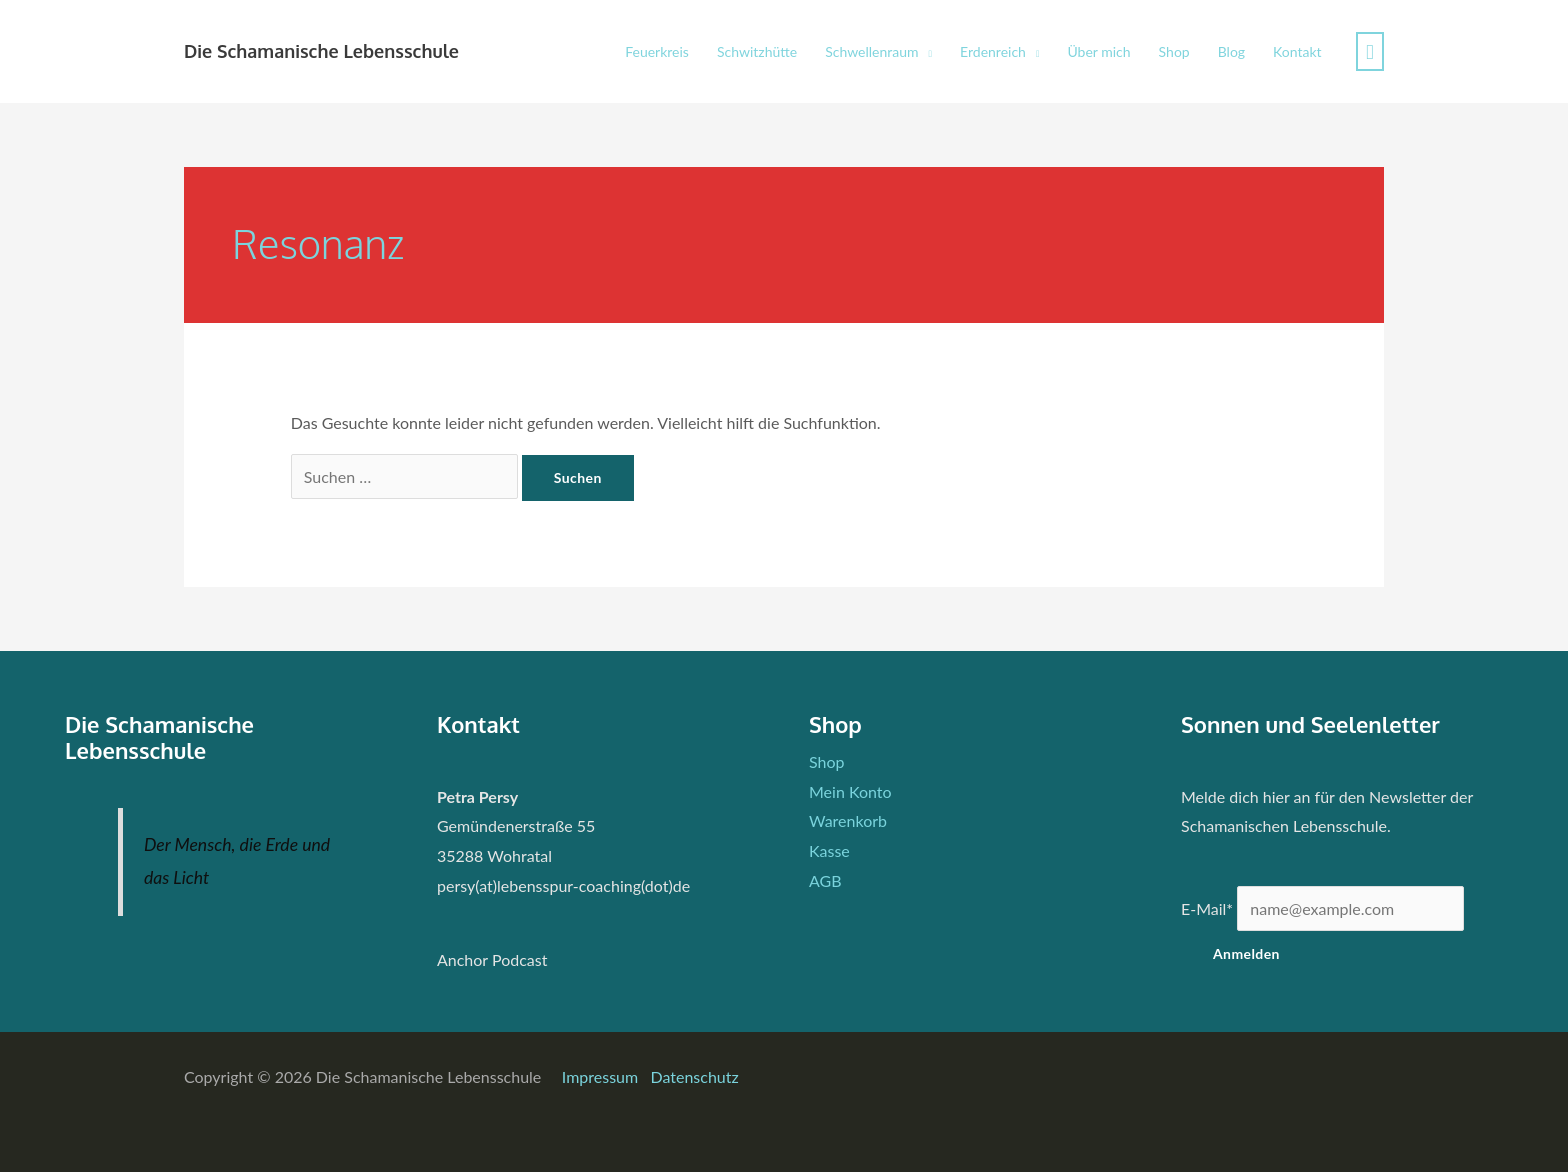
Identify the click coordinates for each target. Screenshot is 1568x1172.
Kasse (829, 850)
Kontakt (1297, 51)
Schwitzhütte (757, 51)
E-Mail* (1207, 908)
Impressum (602, 1076)
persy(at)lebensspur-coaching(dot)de (563, 885)
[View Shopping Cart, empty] (1370, 51)
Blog (1231, 51)
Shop (1174, 51)
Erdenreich (993, 51)
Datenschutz (694, 1076)
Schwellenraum (871, 51)
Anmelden (1246, 953)
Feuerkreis (657, 51)
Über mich (1098, 51)
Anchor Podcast (492, 959)
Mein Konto (850, 791)
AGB (825, 880)
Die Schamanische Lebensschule (321, 51)
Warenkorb (848, 820)
